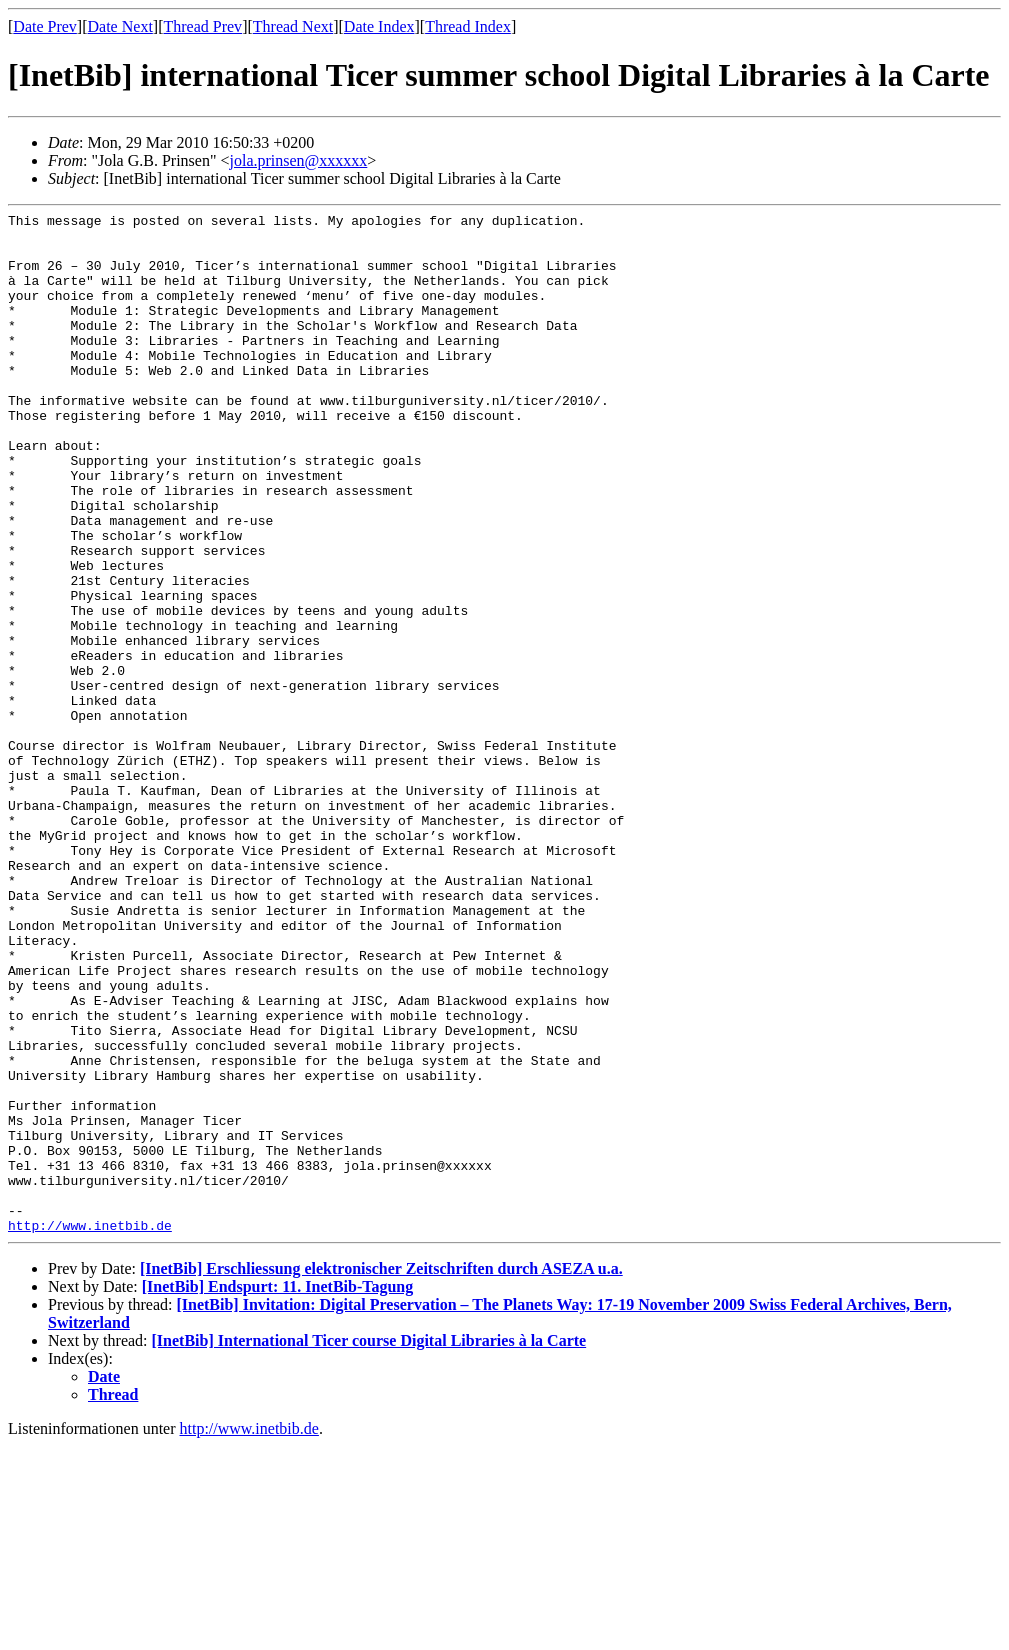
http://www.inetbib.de (90, 1429)
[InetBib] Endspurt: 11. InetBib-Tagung (278, 1490)
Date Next (120, 26)
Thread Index (468, 26)
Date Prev (45, 26)
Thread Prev (202, 26)
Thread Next (293, 26)
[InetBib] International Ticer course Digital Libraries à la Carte (369, 1544)
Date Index (379, 26)
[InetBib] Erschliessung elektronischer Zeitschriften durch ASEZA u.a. (381, 1472)
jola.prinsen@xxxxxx (299, 160)
